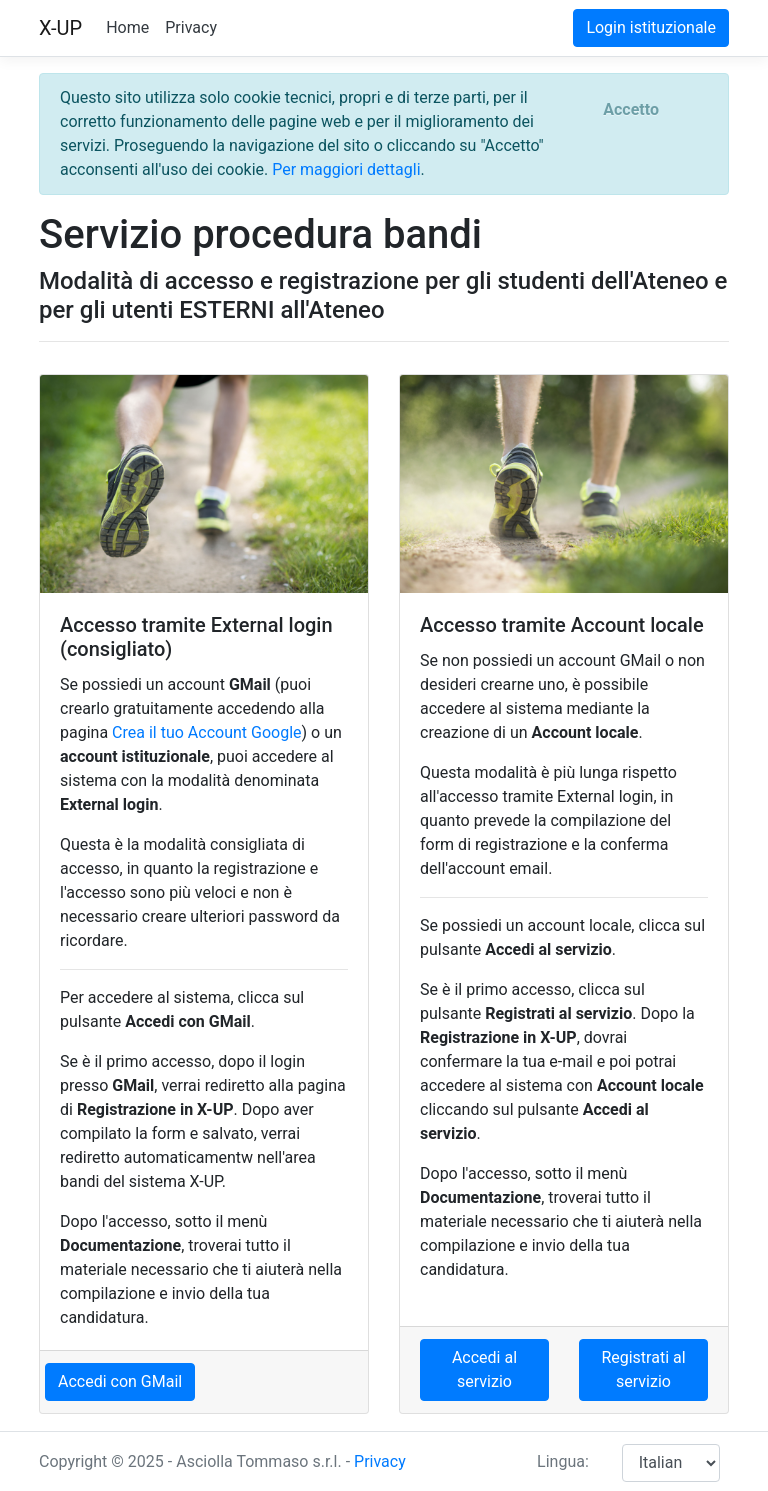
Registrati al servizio (643, 1369)
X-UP (60, 28)
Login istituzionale (651, 27)
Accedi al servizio (484, 1369)
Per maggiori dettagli (346, 169)
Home (127, 27)
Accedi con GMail (120, 1381)
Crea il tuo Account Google (206, 732)
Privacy (191, 27)
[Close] (631, 110)
